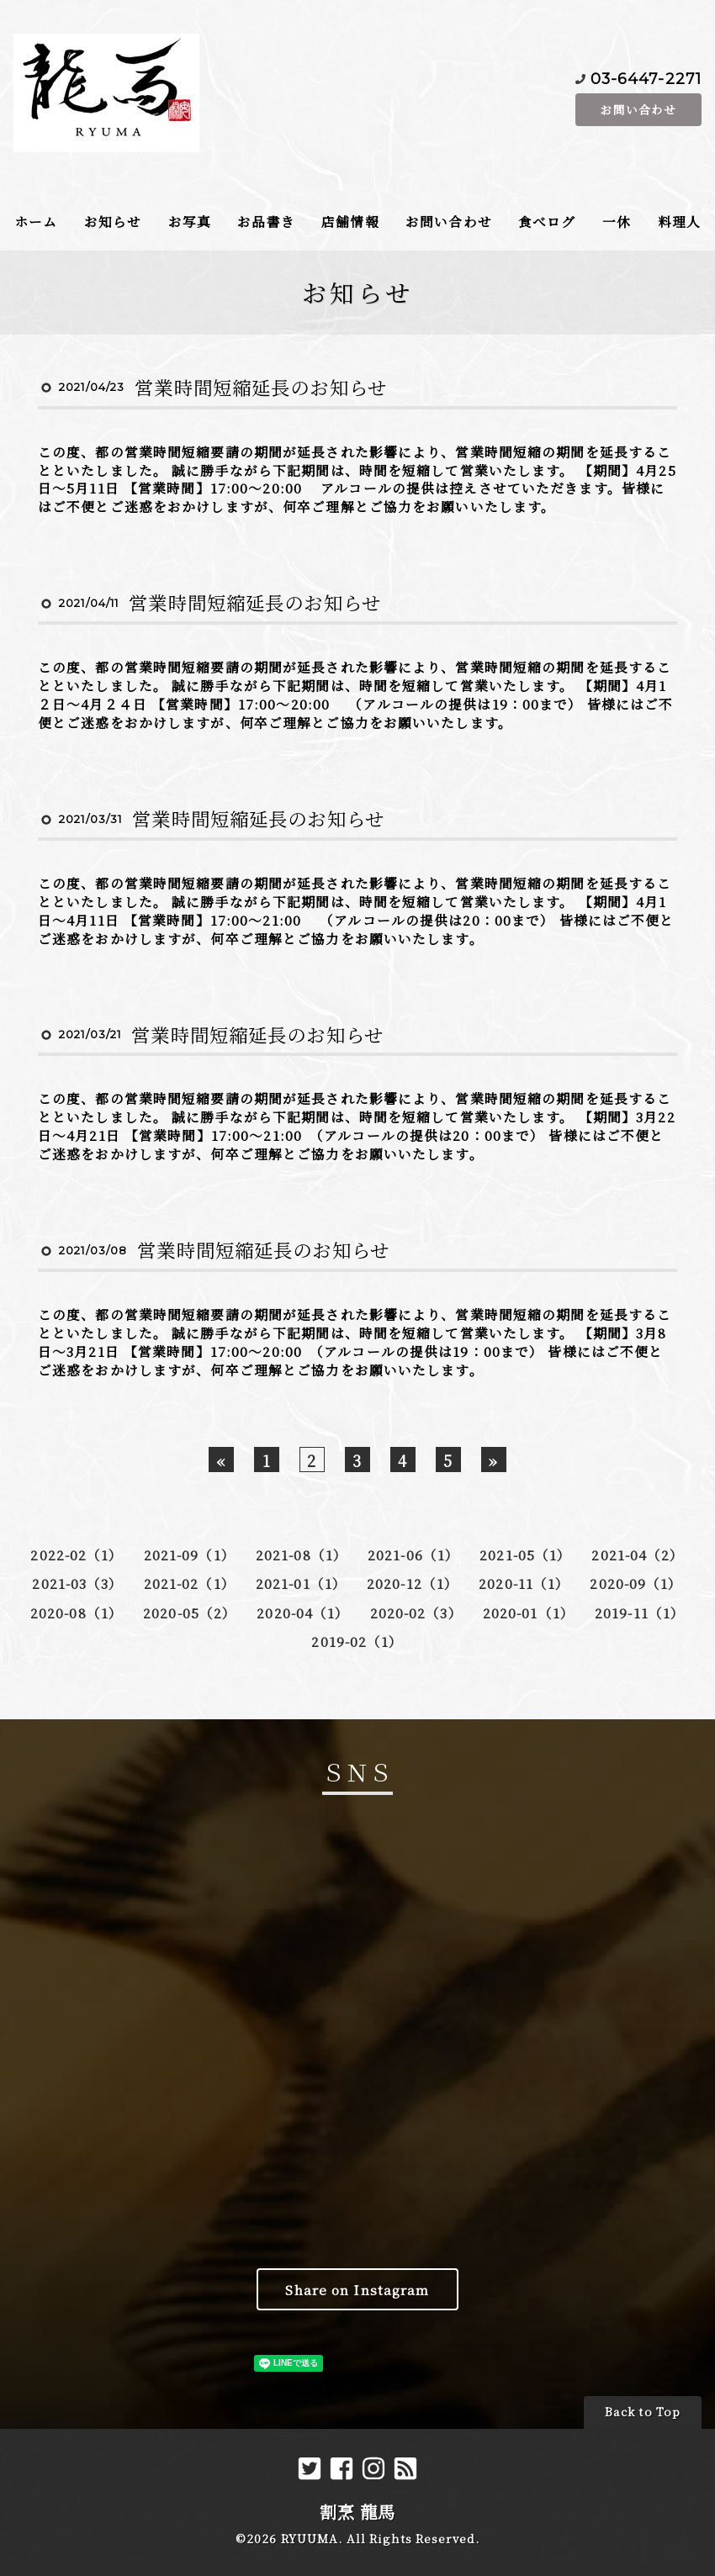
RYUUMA (310, 2539)
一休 (616, 221)
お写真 (189, 221)
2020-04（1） (303, 1612)
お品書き (265, 221)
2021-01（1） (301, 1583)
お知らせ (112, 221)
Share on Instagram (357, 2289)
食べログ (546, 221)
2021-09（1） (190, 1554)
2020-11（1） (524, 1583)
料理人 (679, 221)
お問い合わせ (638, 109)
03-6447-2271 (646, 78)
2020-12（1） (412, 1583)
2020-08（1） (76, 1612)
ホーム (35, 221)
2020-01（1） (529, 1612)
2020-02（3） (416, 1612)
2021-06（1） (413, 1554)
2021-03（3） (77, 1583)
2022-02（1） (76, 1554)
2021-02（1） (190, 1583)
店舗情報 (350, 221)
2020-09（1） (636, 1583)
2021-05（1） (525, 1554)
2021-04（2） (637, 1554)
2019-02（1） (357, 1641)
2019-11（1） (640, 1612)
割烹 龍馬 (358, 2511)
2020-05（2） (189, 1612)
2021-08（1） (301, 1554)
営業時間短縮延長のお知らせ (261, 386)
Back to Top (643, 2412)
